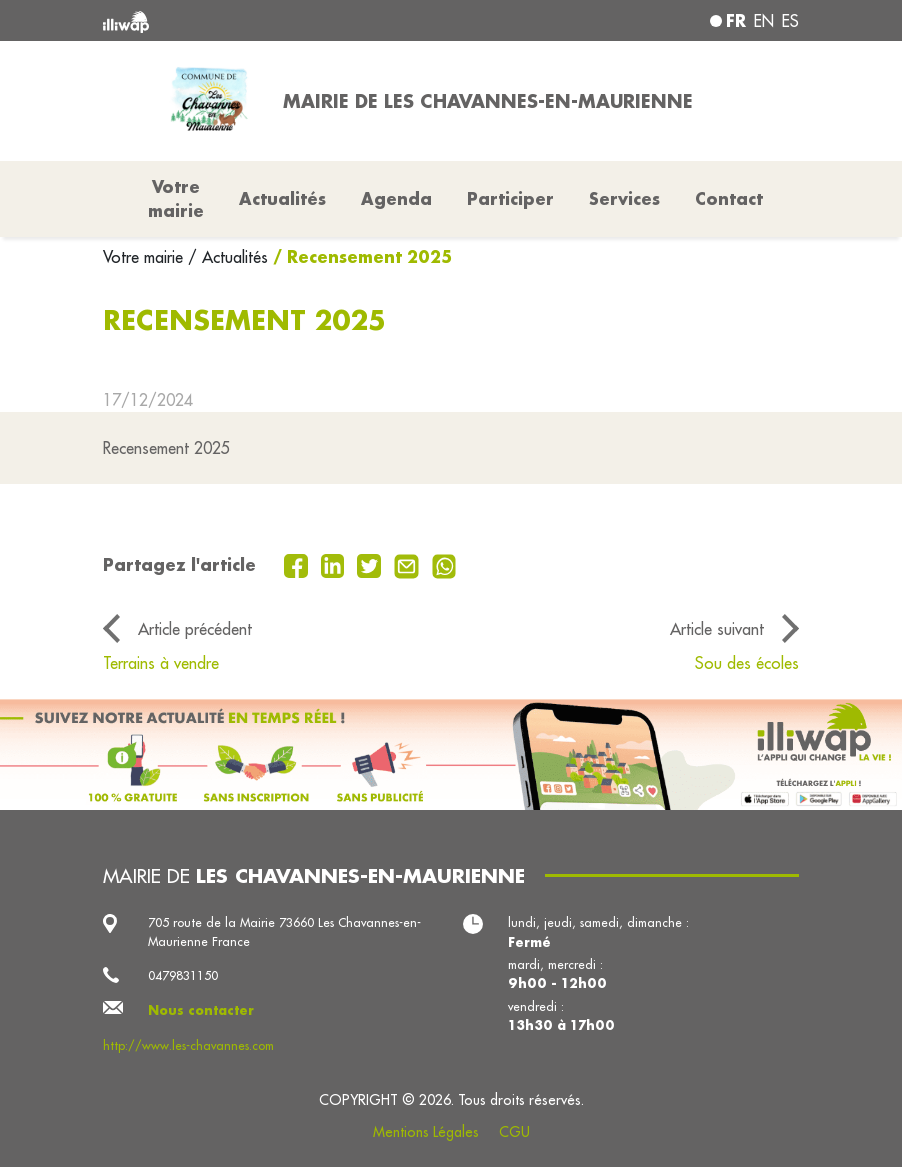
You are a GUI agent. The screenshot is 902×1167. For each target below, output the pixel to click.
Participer (510, 198)
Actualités (282, 198)
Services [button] (624, 198)
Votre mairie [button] (176, 198)
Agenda (396, 198)
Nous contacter (201, 1010)
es (790, 21)
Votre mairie (145, 257)
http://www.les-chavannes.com (188, 1045)
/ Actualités (228, 257)
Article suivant (717, 629)
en (764, 21)
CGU (514, 1132)
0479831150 (183, 975)
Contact (729, 198)
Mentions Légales (426, 1132)
